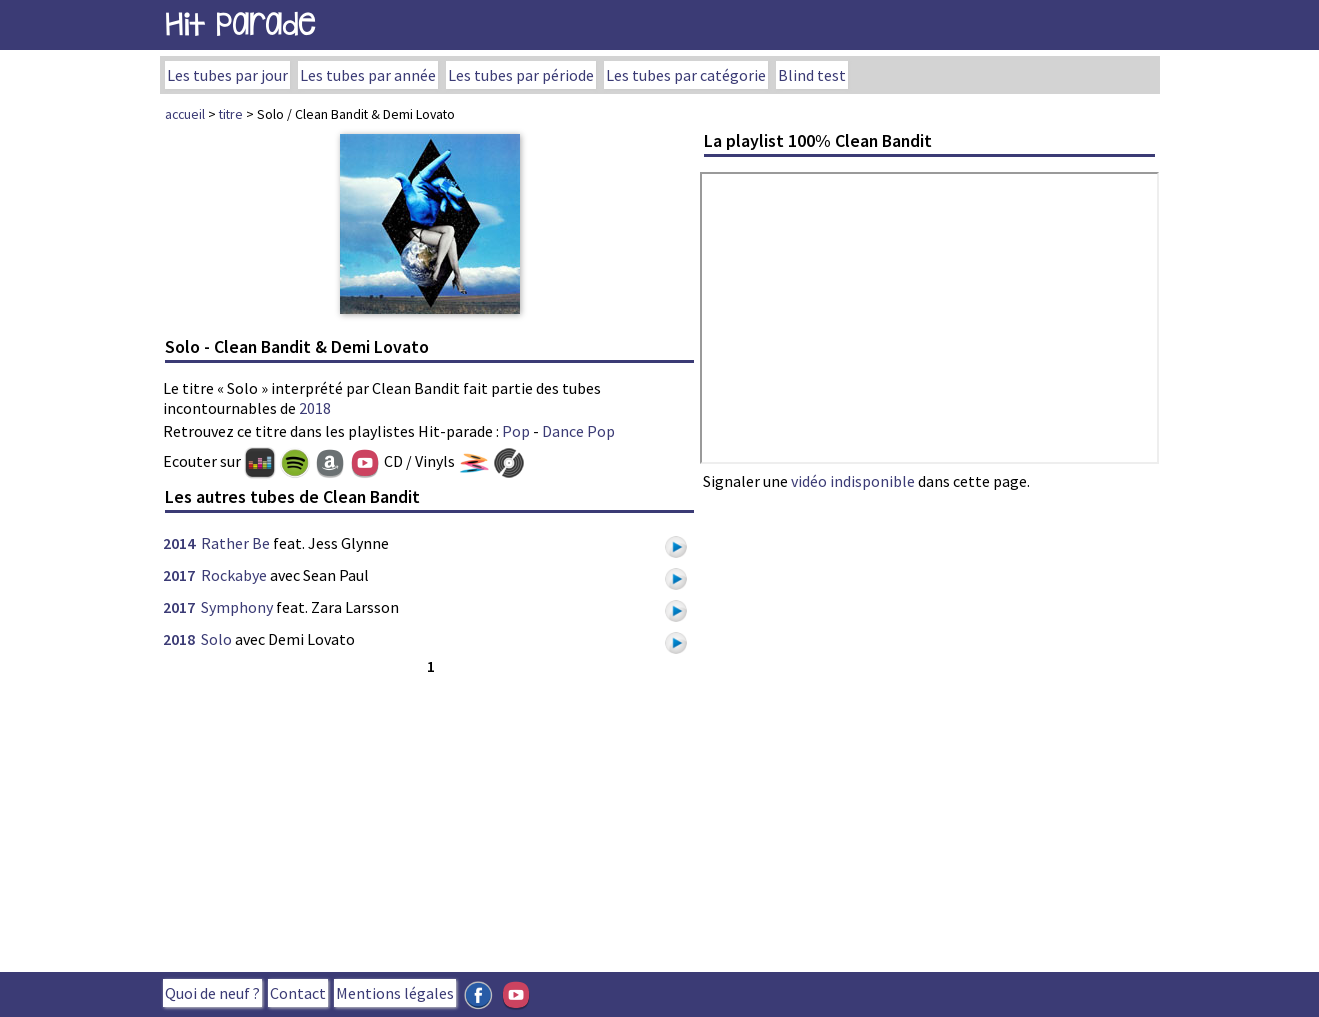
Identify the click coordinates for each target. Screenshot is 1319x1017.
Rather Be (235, 543)
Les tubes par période (521, 75)
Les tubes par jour (227, 75)
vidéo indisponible (853, 481)
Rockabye (234, 575)
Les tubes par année (368, 75)
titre (231, 114)
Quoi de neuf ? (212, 993)
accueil (185, 114)
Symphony (237, 607)
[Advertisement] (430, 819)
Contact (298, 993)
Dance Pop (578, 431)
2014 (179, 543)
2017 (179, 575)
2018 (315, 408)
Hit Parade (240, 24)
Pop (516, 431)
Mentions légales (395, 993)
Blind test (812, 75)
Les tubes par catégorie (686, 75)
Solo (216, 639)
